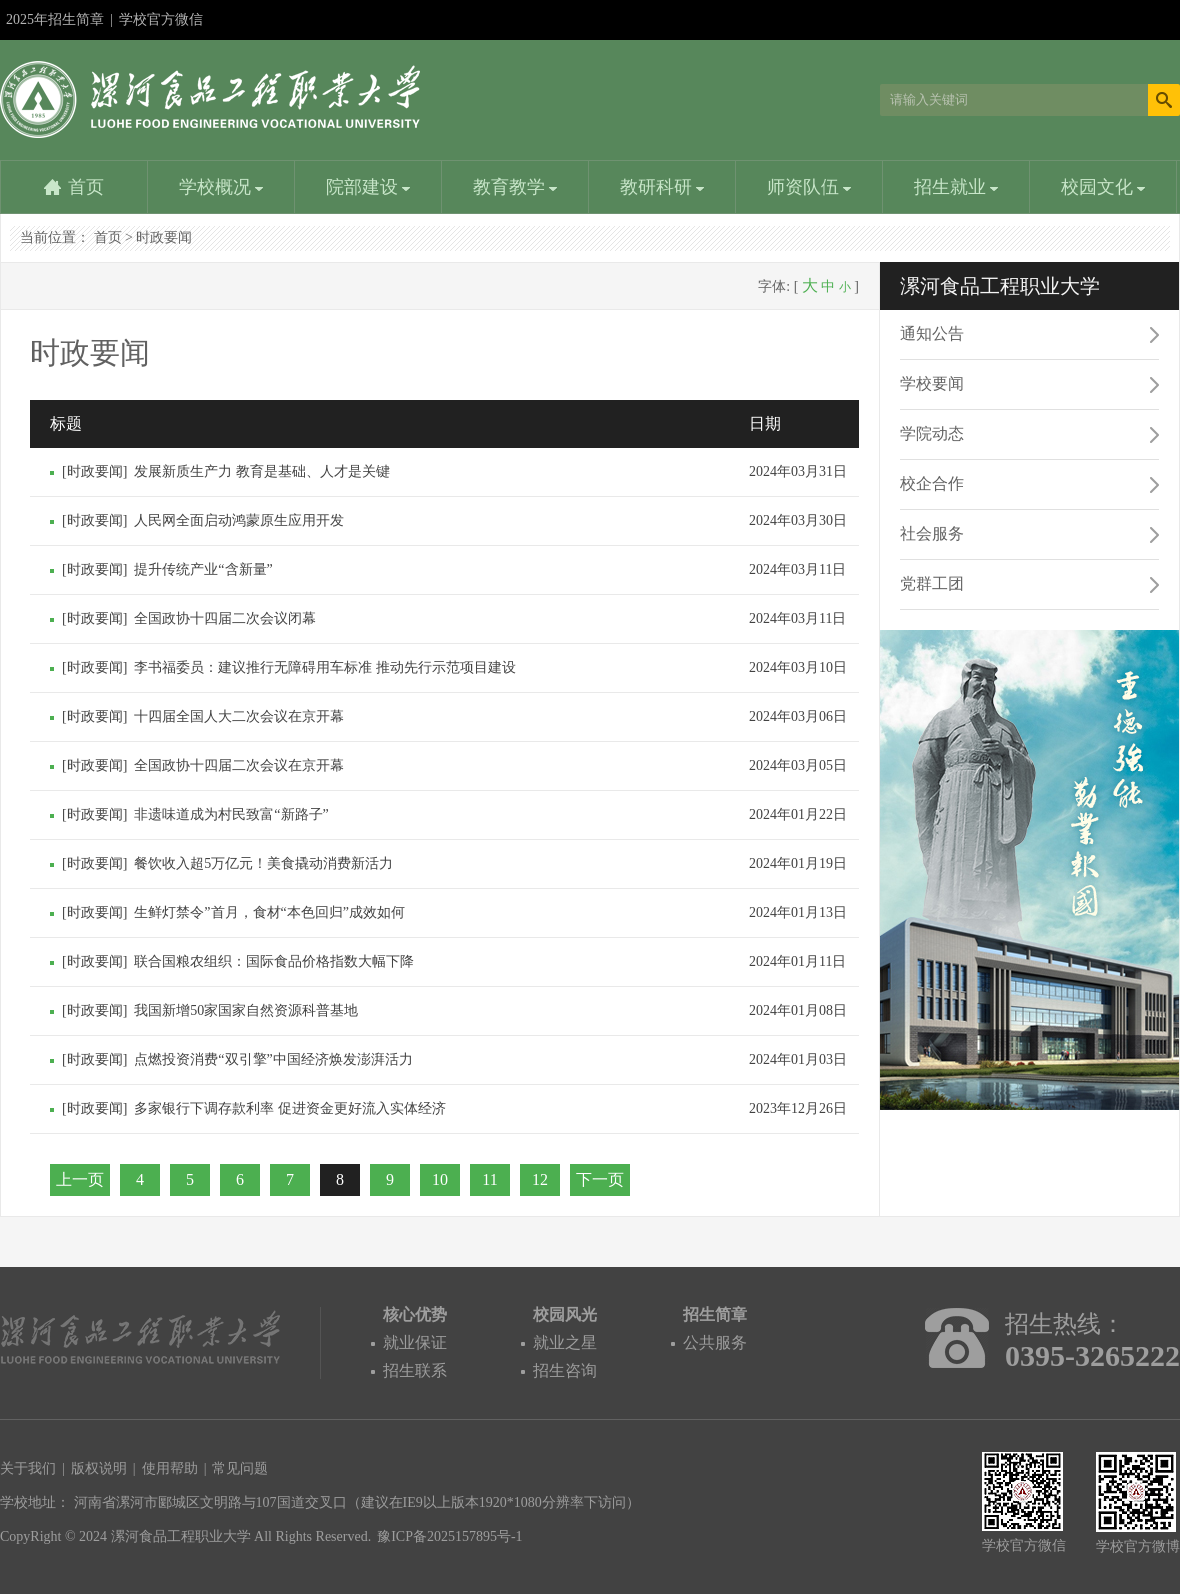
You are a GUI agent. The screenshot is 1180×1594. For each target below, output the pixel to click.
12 (540, 1179)
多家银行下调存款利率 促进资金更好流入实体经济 (290, 1108)
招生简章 (715, 1314)
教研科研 (662, 187)
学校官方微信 (161, 26)
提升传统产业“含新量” (203, 569)
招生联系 (415, 1370)
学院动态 (932, 433)
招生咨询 (565, 1370)
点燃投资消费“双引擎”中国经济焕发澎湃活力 (273, 1059)
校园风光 (565, 1314)
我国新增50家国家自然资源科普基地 (246, 1010)
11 (489, 1179)
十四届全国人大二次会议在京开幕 (239, 716)
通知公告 (932, 333)
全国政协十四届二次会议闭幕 (225, 618)
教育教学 (515, 187)
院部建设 (368, 187)
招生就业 (956, 187)
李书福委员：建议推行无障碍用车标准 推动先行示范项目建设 (325, 667)
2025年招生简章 (55, 19)
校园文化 (1103, 187)
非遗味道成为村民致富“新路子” (231, 814)
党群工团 (932, 583)
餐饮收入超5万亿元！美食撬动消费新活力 (263, 863)
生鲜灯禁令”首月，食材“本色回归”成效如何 (269, 912)
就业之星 (565, 1342)
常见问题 (240, 1468)
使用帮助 (170, 1468)
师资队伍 (809, 187)
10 (440, 1179)
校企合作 (932, 483)
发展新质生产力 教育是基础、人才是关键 (262, 471)
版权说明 (99, 1468)
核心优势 (415, 1314)
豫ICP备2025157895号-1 (449, 1536)
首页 (86, 187)
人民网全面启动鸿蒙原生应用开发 (239, 520)
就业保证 (415, 1342)
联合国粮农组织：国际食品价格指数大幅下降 (274, 961)
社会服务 (932, 533)
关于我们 (28, 1468)
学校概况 (221, 187)
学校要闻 (932, 383)
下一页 (600, 1179)
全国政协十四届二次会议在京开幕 (239, 765)
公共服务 (715, 1342)
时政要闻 (164, 237)
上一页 (80, 1179)
